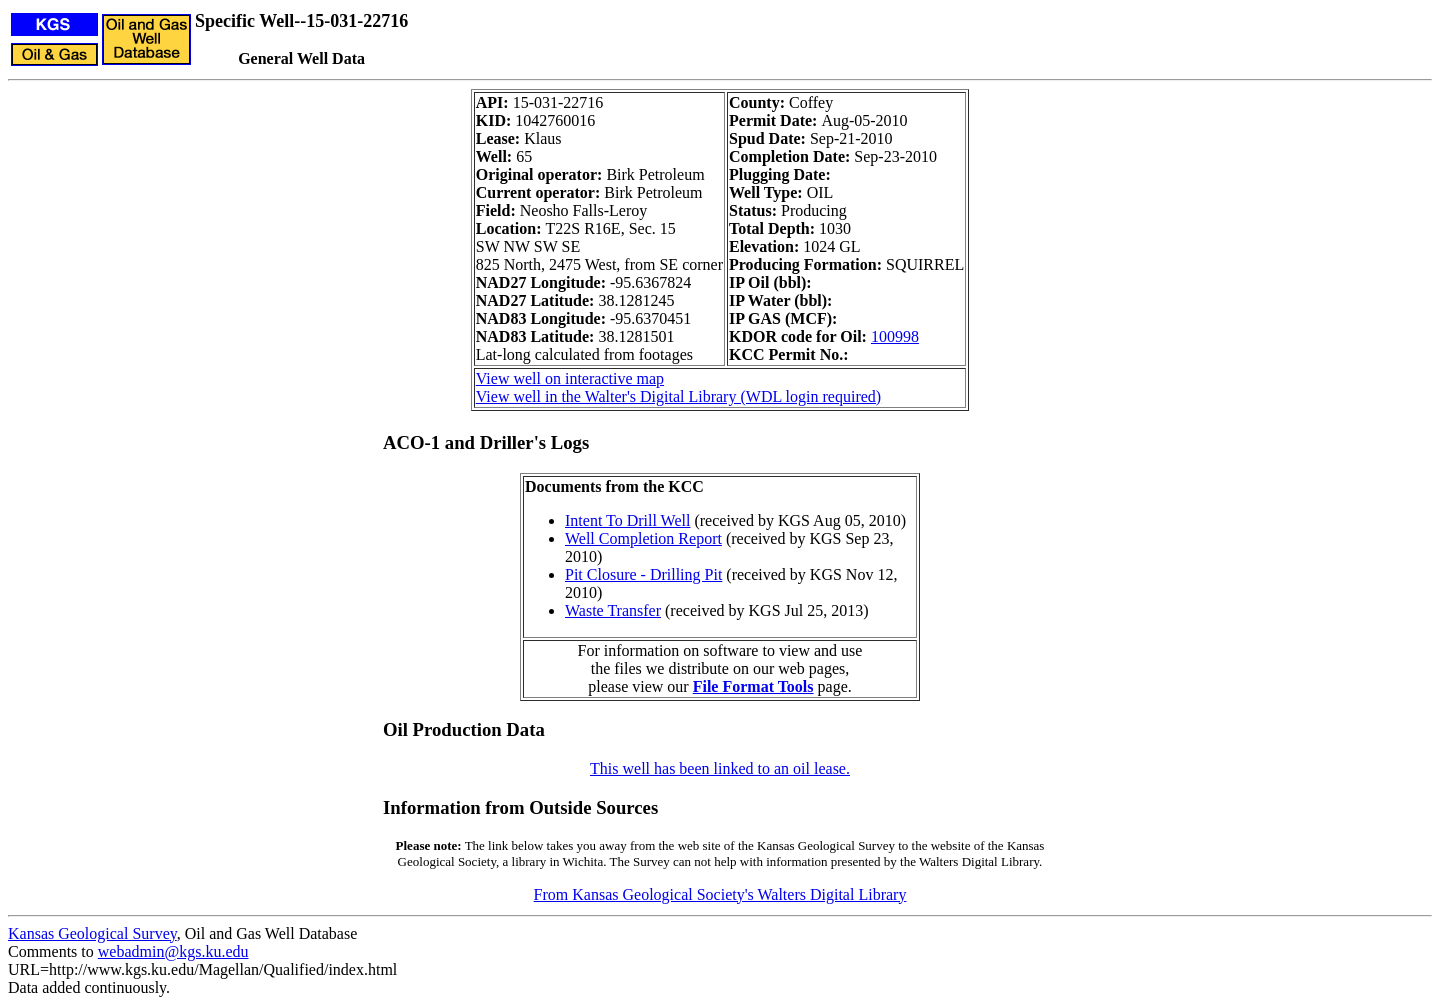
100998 (895, 336)
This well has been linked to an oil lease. (720, 768)
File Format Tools (753, 686)
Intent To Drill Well (627, 520)
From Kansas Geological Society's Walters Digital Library (720, 894)
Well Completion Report (643, 538)
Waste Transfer (613, 610)
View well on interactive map (570, 378)
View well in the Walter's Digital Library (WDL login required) (678, 396)
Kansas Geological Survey (92, 933)
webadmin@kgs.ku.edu (173, 951)
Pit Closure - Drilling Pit (643, 574)
